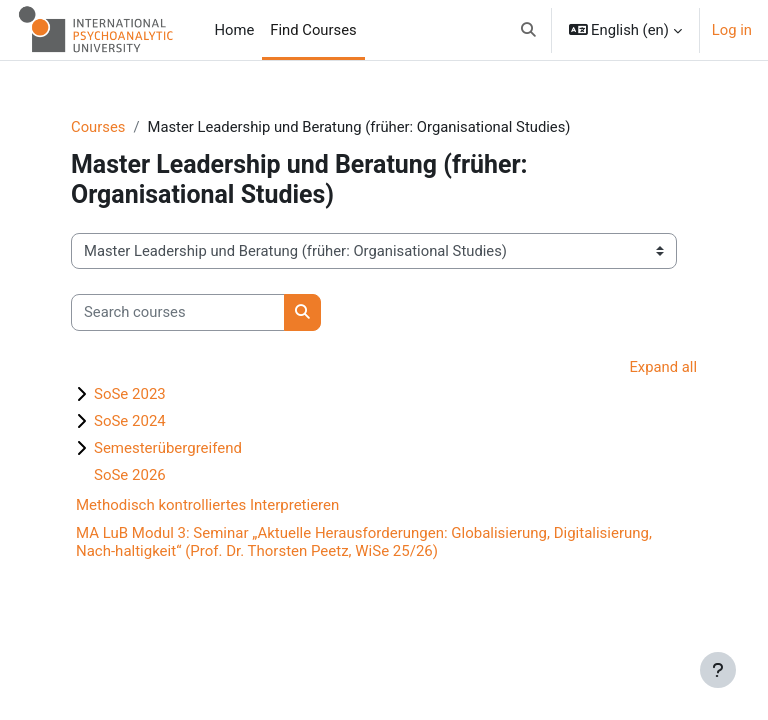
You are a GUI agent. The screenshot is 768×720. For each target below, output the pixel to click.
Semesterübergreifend (168, 448)
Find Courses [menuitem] (313, 30)
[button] (528, 30)
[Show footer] (718, 670)
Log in (732, 30)
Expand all (663, 367)
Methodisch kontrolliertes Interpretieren (207, 505)
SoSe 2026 (130, 475)
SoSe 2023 (130, 394)
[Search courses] (178, 312)
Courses (98, 127)
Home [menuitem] (235, 30)
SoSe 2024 (130, 421)
